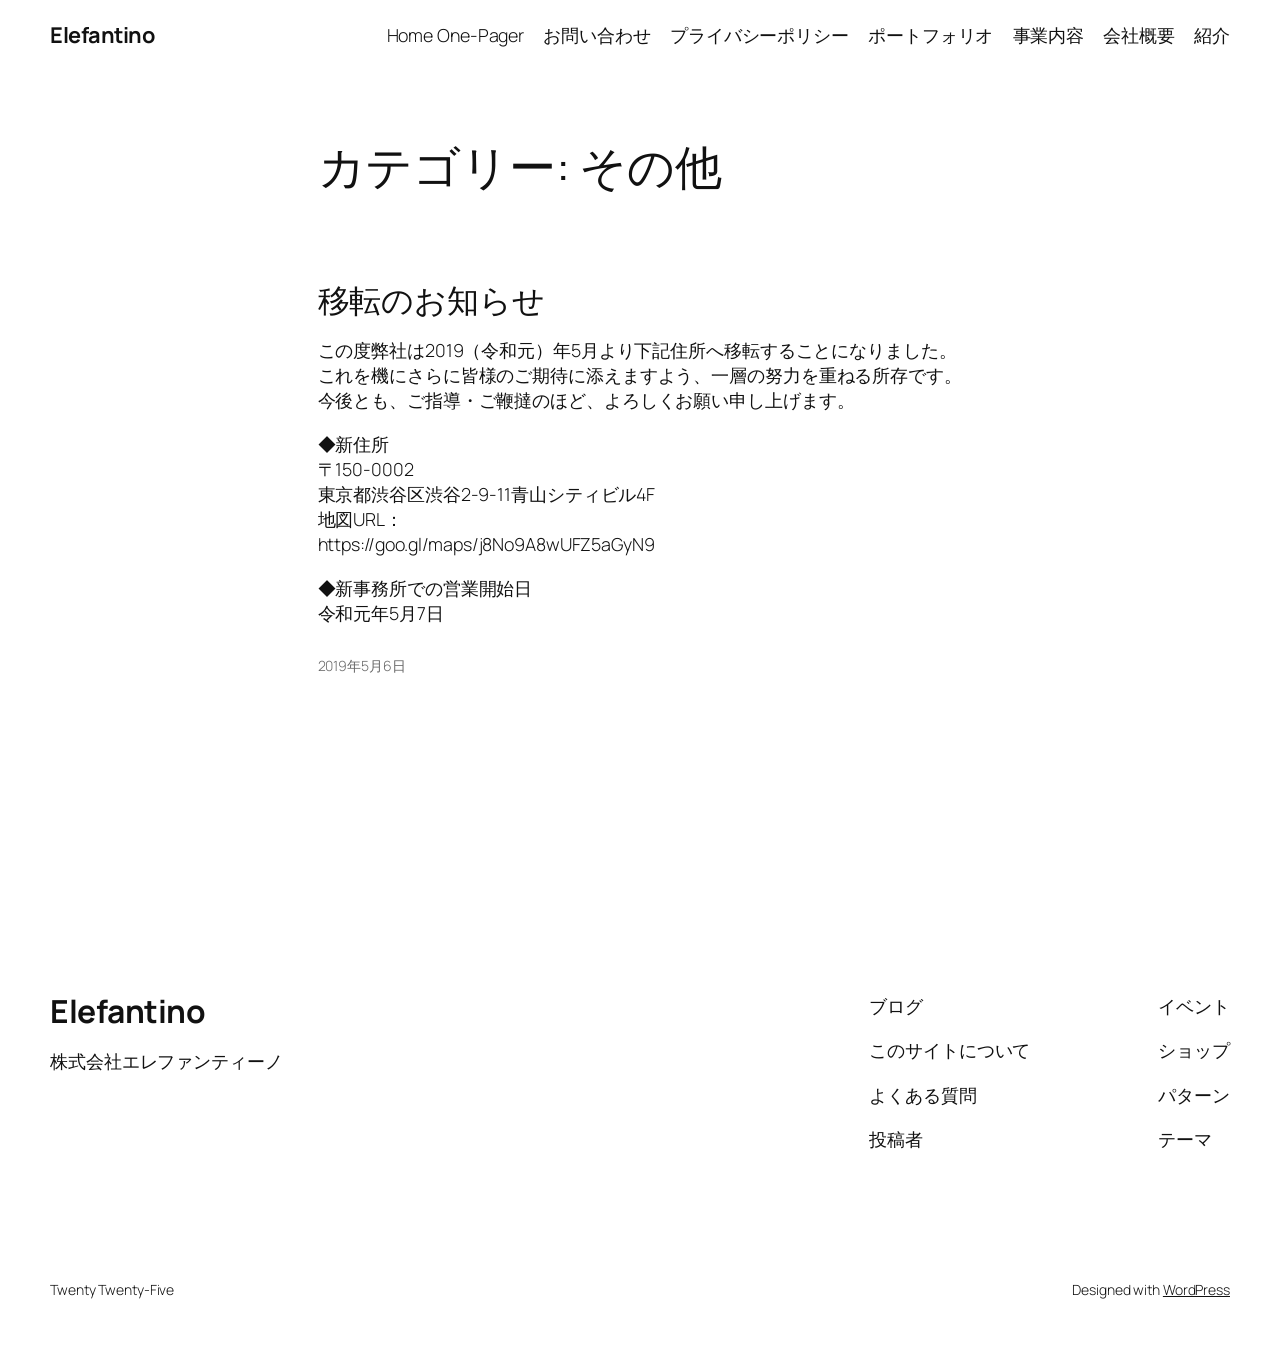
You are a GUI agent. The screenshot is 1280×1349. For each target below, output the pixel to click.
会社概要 (1139, 35)
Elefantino (102, 35)
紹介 (1212, 35)
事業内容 (1049, 35)
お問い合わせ (596, 35)
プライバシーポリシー (759, 35)
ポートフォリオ (930, 35)
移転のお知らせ (431, 301)
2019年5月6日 (362, 665)
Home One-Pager (456, 35)
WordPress (1196, 1289)
